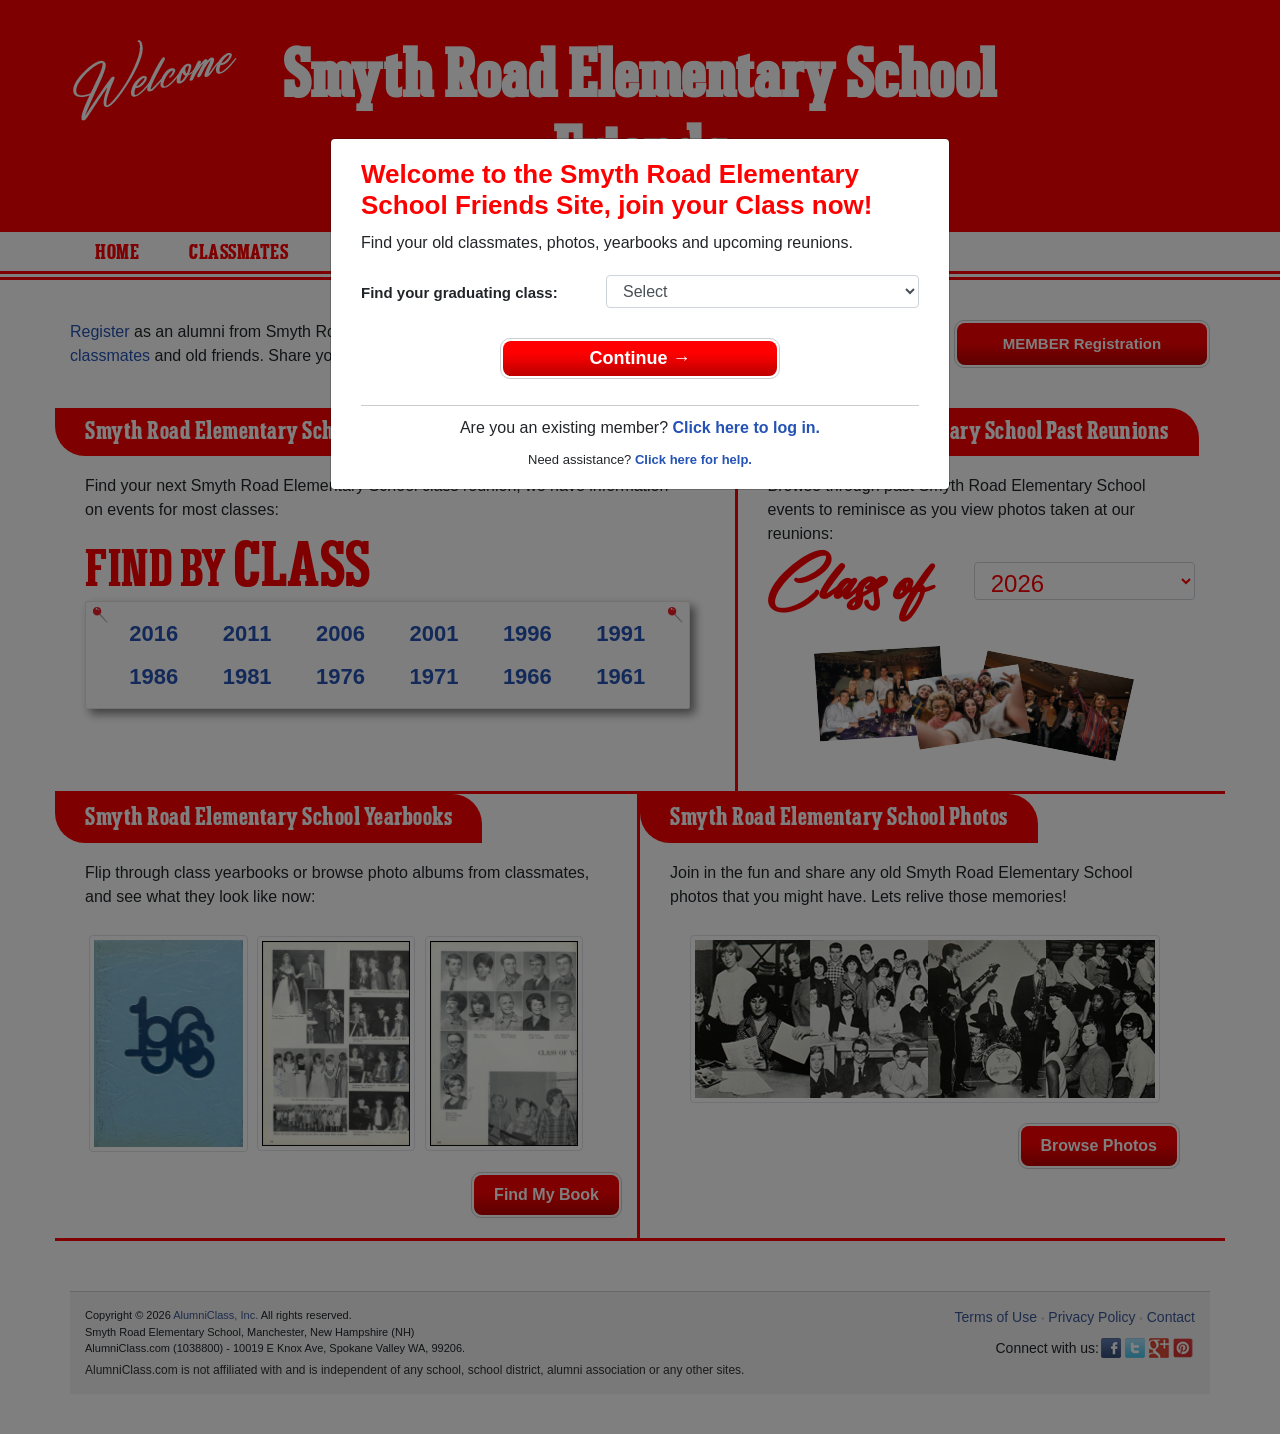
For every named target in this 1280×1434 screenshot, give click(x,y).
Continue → (640, 358)
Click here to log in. (746, 427)
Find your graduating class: (459, 292)
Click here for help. (693, 459)
